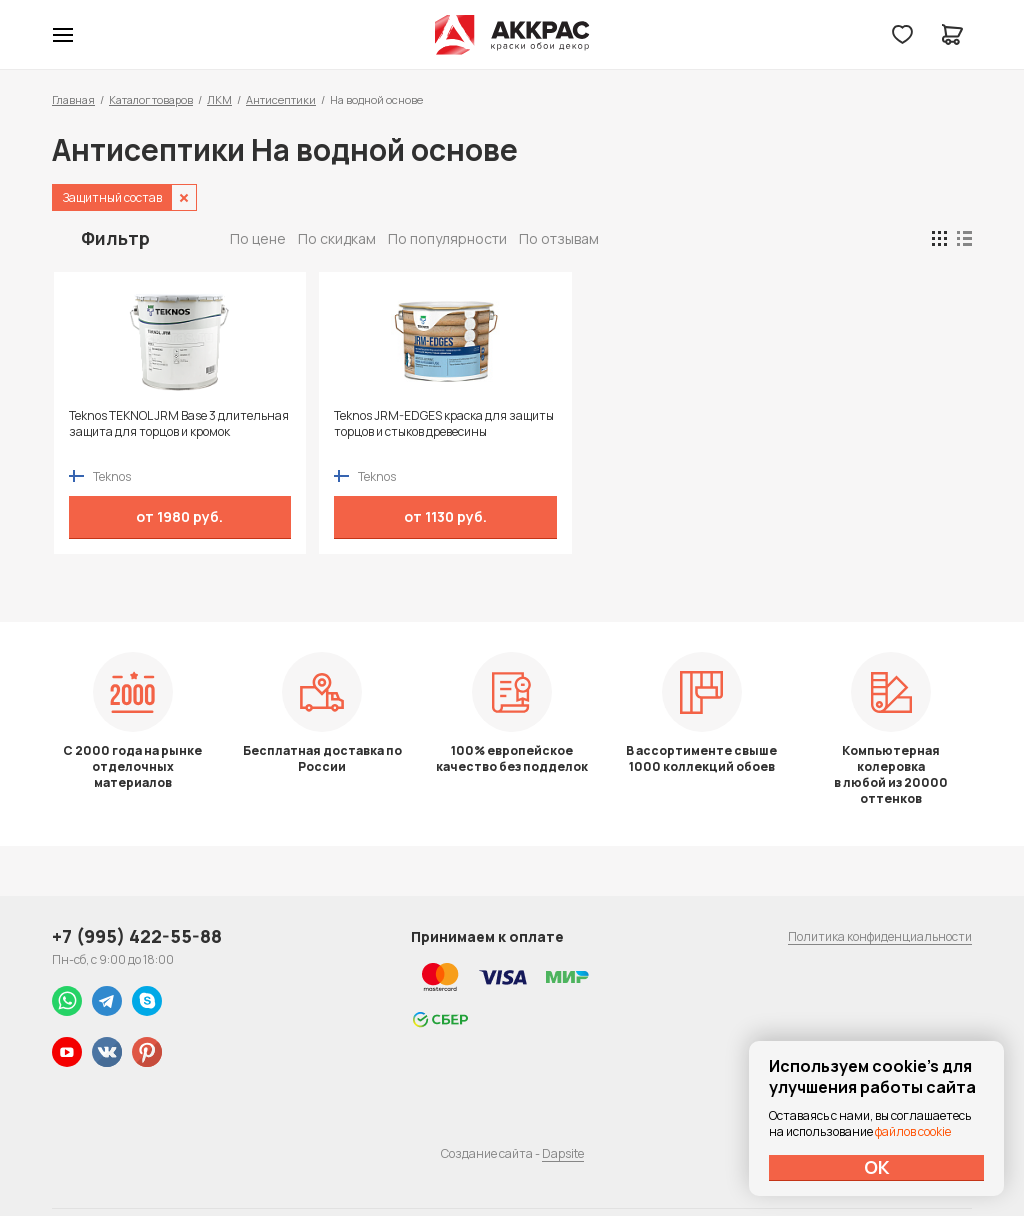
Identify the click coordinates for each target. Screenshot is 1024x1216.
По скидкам (337, 238)
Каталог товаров (151, 99)
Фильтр (115, 238)
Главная (73, 99)
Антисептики (281, 99)
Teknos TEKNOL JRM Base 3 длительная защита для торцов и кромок (158, 432)
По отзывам (559, 238)
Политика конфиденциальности (880, 936)
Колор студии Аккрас (512, 35)
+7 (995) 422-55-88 (137, 936)
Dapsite (563, 1153)
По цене (258, 238)
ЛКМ (219, 99)
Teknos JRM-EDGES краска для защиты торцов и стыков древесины (382, 432)
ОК (877, 1167)
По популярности (447, 238)
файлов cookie (913, 1131)
